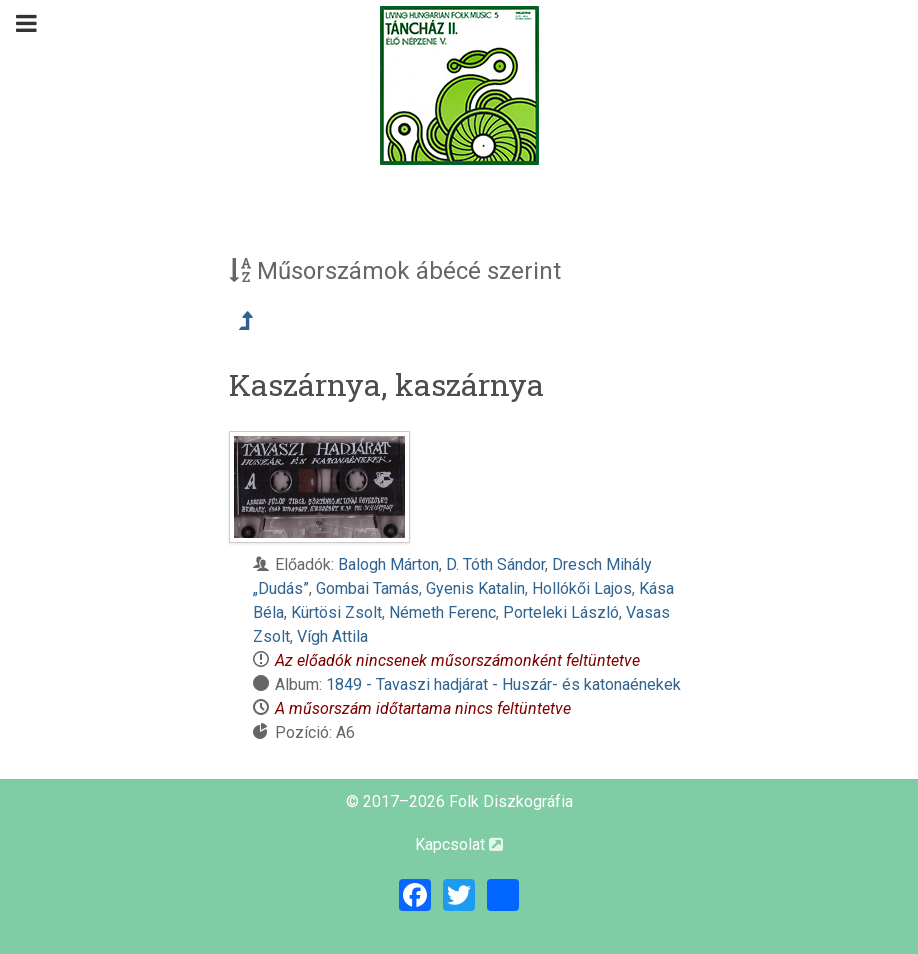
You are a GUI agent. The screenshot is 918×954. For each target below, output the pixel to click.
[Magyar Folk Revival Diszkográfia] (459, 85)
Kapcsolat (459, 844)
